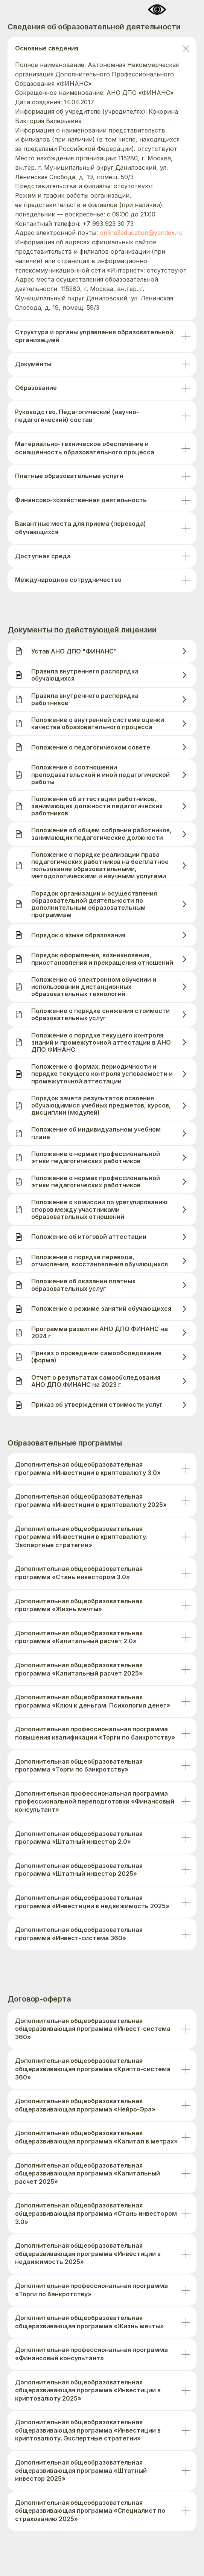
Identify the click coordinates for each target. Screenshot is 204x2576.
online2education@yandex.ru (141, 232)
